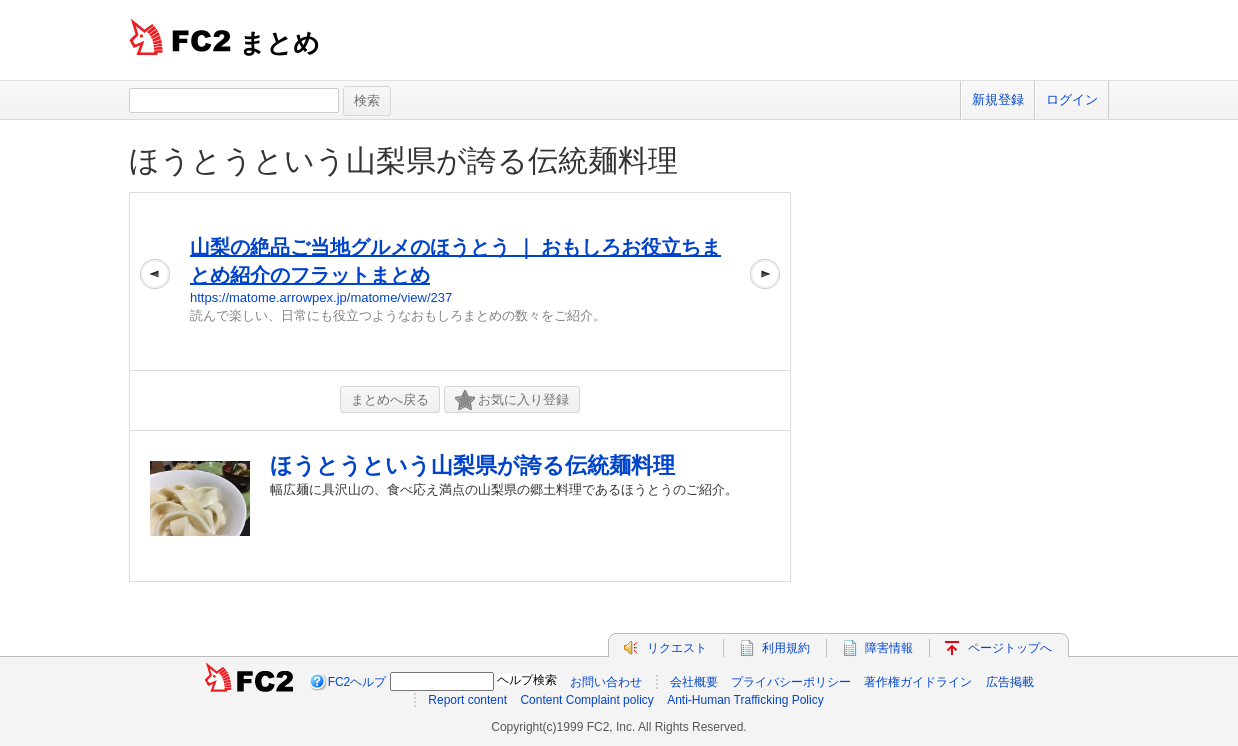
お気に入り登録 (512, 400)
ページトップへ (1010, 648)
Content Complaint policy (586, 700)
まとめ (279, 43)
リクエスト (677, 648)
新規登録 (998, 99)
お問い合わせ (606, 682)
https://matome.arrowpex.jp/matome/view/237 (321, 297)
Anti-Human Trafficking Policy (745, 700)
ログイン (1072, 99)
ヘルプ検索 (527, 680)
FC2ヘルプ (357, 682)
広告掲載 (1010, 682)
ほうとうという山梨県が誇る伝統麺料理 (403, 160)
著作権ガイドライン (918, 682)
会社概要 (694, 682)
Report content (467, 700)
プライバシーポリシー (791, 682)
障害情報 (889, 648)
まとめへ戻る (390, 399)
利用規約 (786, 648)
